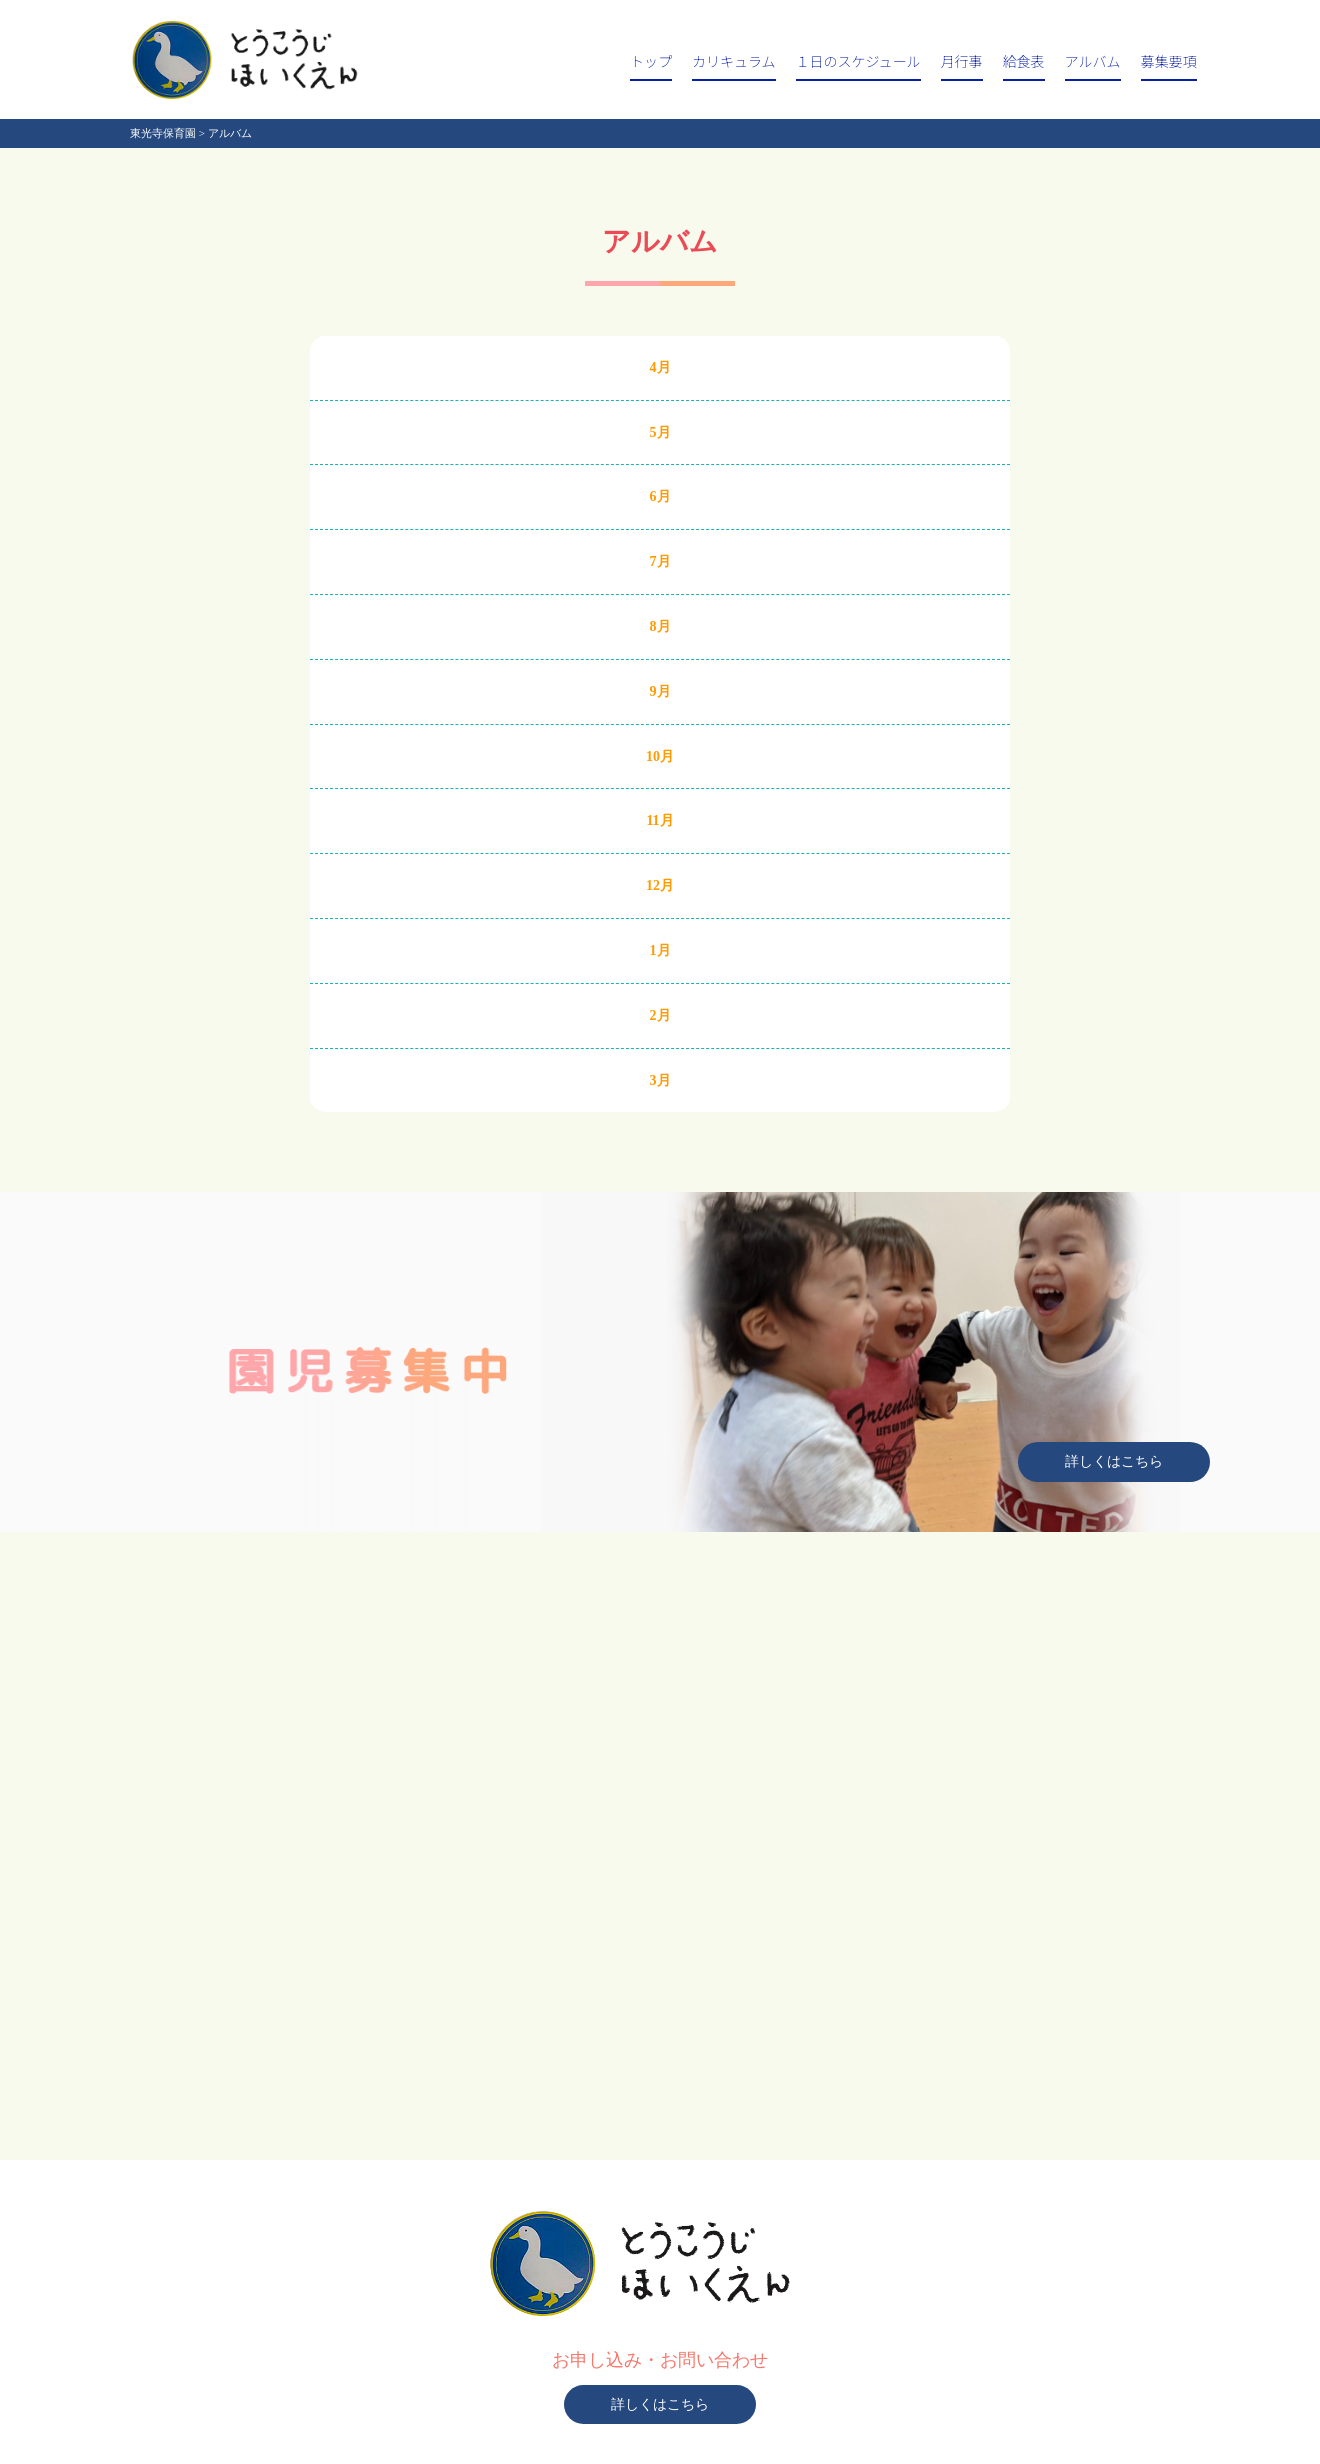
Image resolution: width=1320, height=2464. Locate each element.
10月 (660, 756)
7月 (660, 561)
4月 (660, 367)
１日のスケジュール (858, 61)
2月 (660, 1015)
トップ (651, 61)
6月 (660, 496)
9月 (660, 691)
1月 (660, 950)
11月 (659, 820)
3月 (660, 1080)
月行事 (962, 61)
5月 (660, 432)
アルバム (1093, 61)
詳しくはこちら (1114, 1461)
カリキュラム (734, 61)
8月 (660, 626)
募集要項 (1169, 61)
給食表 (1024, 61)
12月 (660, 885)
